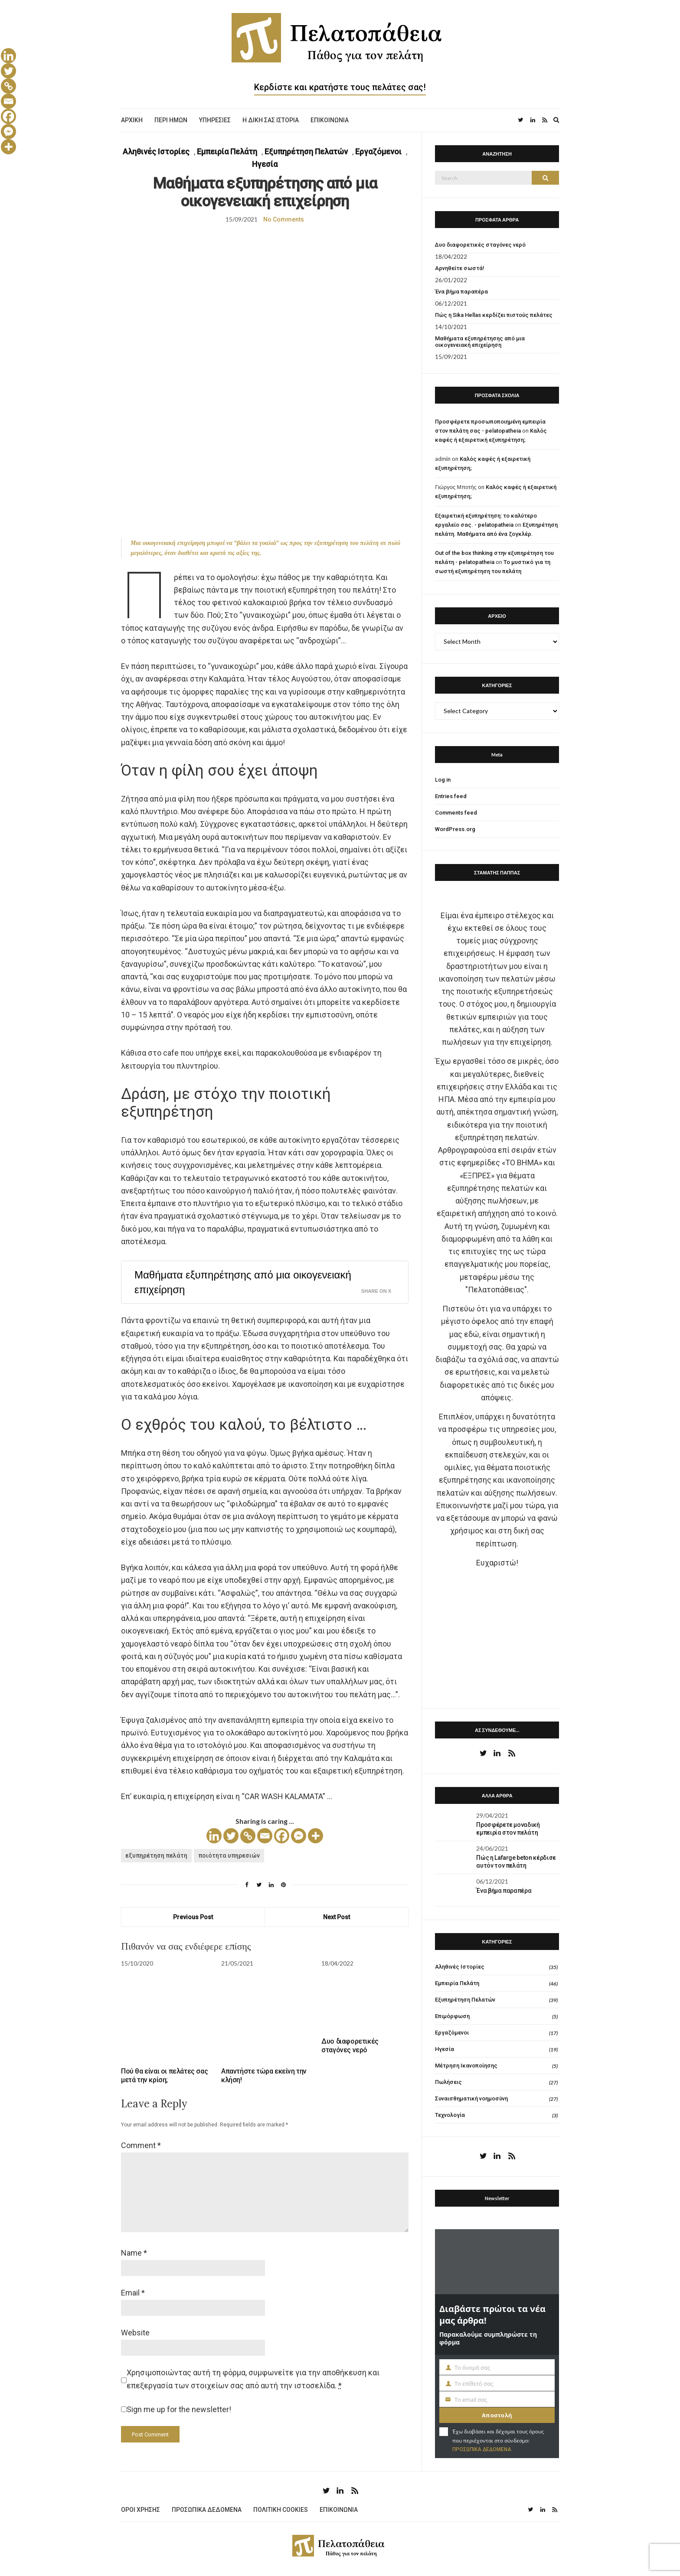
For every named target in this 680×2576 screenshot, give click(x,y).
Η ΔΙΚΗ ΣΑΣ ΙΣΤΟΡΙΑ (270, 120)
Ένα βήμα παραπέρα (461, 291)
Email (133, 2292)
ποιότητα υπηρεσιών (229, 1855)
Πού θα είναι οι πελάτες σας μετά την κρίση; (164, 2075)
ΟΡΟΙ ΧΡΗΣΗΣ (140, 2509)
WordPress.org (455, 829)
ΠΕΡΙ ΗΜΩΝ (170, 120)
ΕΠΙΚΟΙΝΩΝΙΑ (330, 120)
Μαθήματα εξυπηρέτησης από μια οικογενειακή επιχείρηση (242, 1282)
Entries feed (451, 796)
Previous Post (193, 1917)
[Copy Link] (247, 1835)
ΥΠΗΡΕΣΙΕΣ (215, 120)
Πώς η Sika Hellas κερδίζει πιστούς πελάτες (493, 315)
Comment (141, 2145)
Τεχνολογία (450, 2115)
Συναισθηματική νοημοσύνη (471, 2098)
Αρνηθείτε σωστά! (459, 268)
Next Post (336, 1917)
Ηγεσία (265, 164)
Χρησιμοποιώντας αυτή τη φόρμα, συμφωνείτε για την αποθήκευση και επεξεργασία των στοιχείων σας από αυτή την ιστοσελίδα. (253, 2379)
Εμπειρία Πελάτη (227, 151)
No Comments (283, 219)
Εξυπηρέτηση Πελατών (306, 151)
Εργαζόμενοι (378, 151)
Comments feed (456, 812)
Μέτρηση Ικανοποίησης (466, 2065)
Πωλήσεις (448, 2082)
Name (134, 2252)
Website (135, 2332)
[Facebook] (281, 1835)
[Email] (264, 1835)
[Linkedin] (214, 1835)
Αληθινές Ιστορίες (156, 151)
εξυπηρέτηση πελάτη (156, 1855)
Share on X (376, 1291)
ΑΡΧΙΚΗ (132, 120)
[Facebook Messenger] (298, 1835)
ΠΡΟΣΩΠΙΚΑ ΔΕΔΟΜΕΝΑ (481, 2449)
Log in (443, 779)
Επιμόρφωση (452, 2016)
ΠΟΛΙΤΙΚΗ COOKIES (280, 2509)
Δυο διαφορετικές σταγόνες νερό (350, 2045)
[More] (315, 1835)
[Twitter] (231, 1835)
